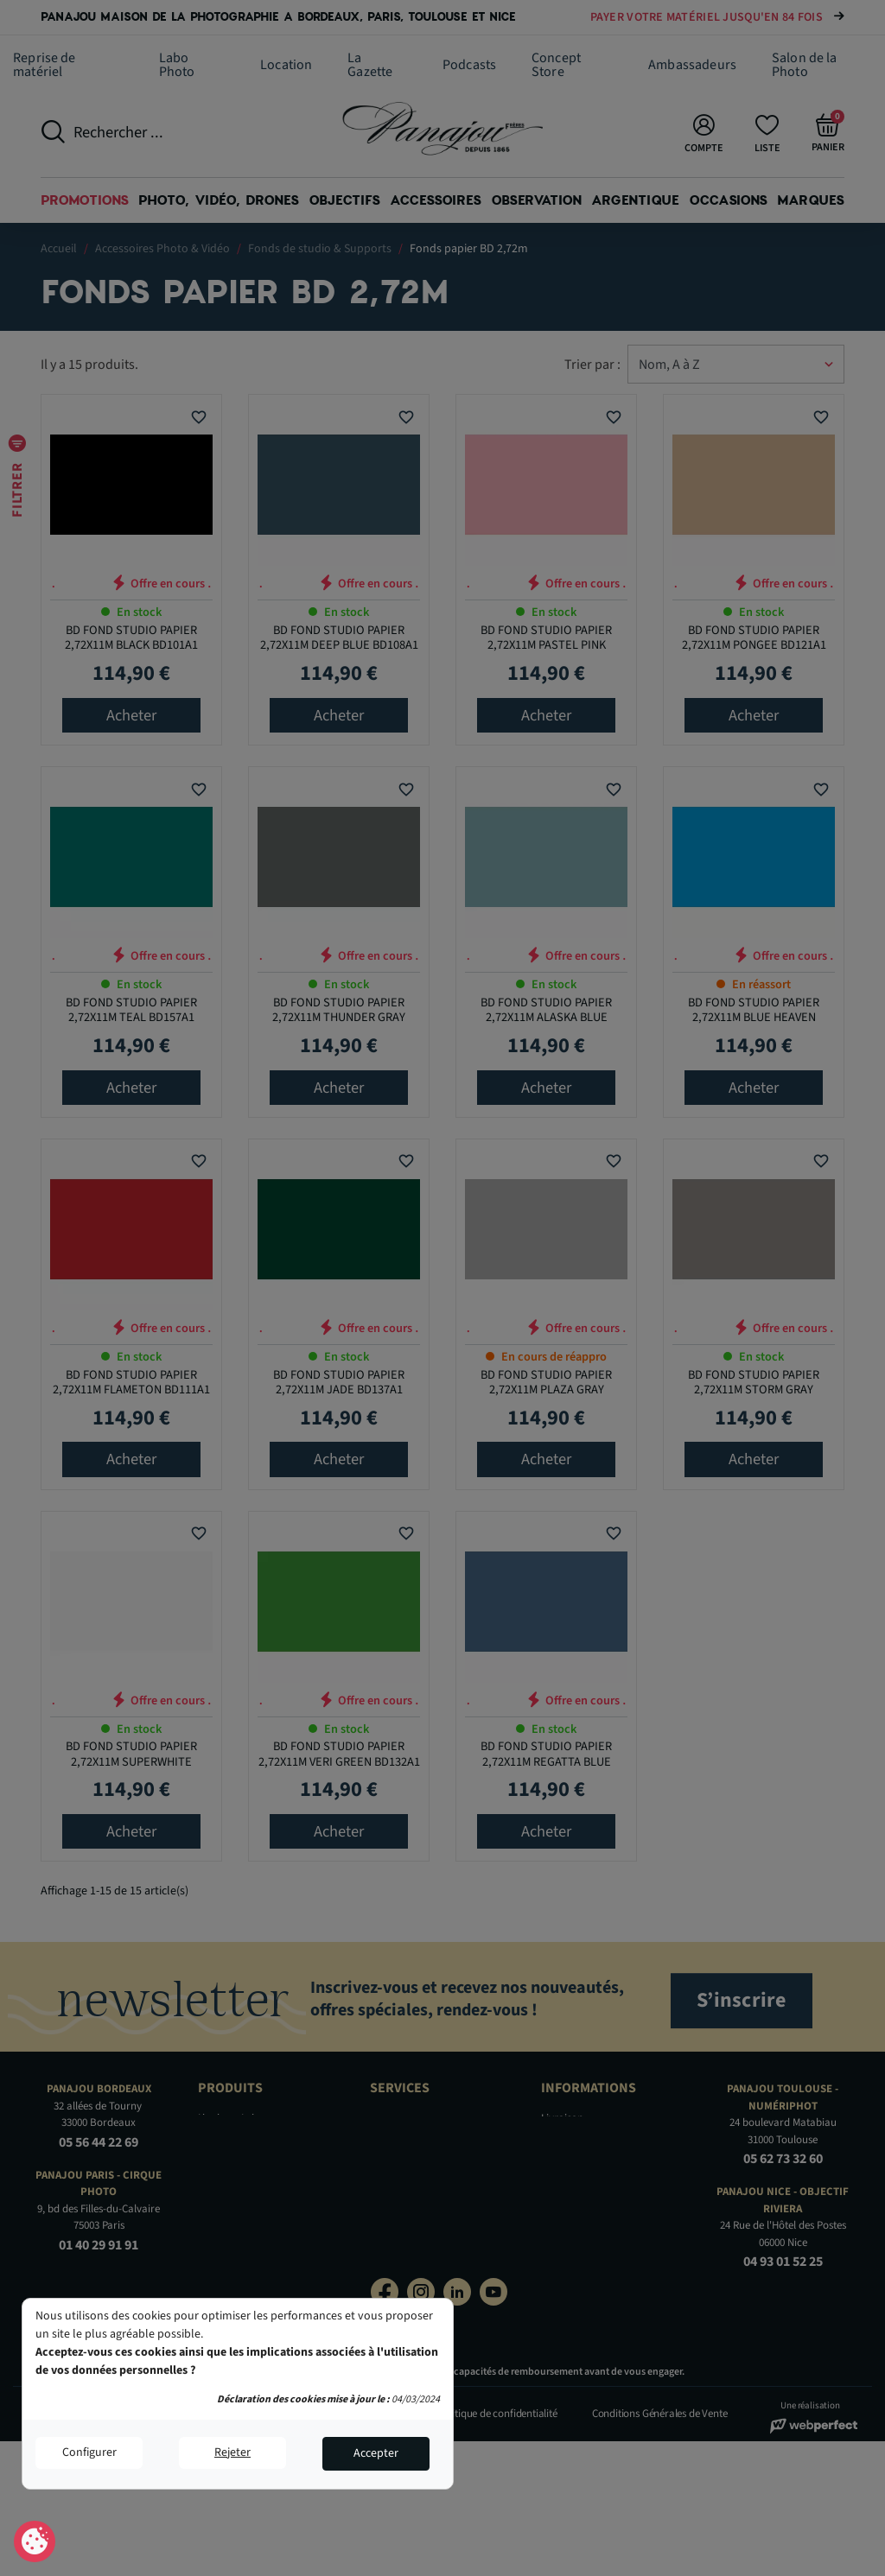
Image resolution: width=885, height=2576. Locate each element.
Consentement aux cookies (35, 2542)
